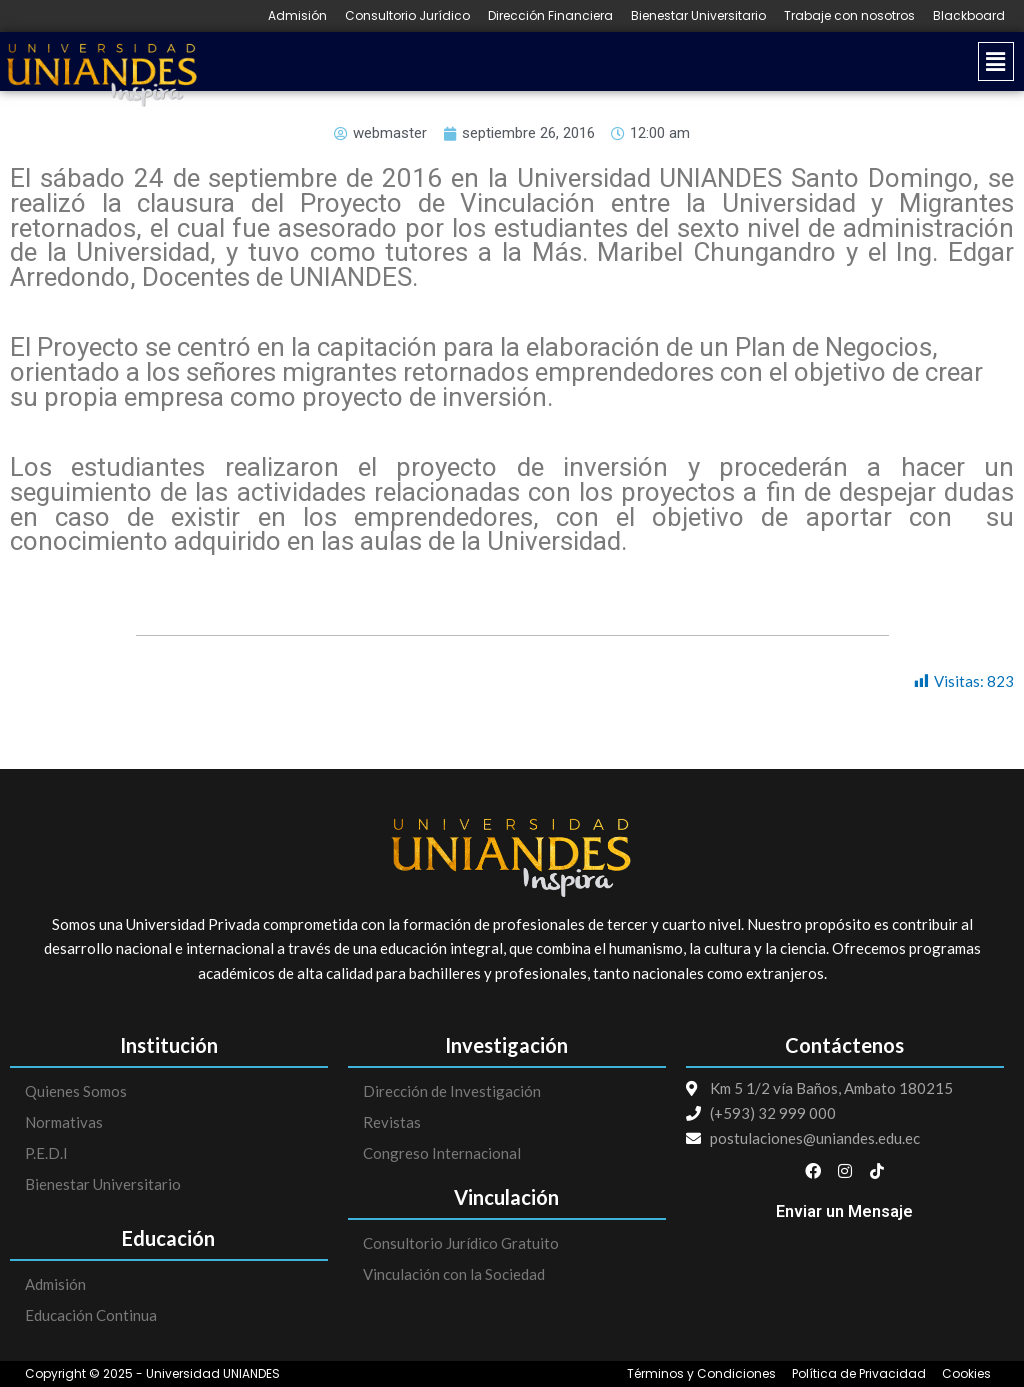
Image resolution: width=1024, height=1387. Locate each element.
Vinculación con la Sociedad (454, 1274)
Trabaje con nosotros (849, 16)
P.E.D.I (46, 1153)
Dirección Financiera (550, 16)
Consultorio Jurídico (407, 16)
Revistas (392, 1122)
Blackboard (969, 16)
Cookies (966, 1374)
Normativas (64, 1122)
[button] (614, 61)
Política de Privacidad (859, 1374)
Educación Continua (91, 1315)
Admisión (297, 16)
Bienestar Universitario (698, 16)
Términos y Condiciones (701, 1374)
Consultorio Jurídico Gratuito (461, 1243)
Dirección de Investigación (452, 1091)
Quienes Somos (76, 1091)
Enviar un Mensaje (844, 1211)
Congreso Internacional (442, 1153)
